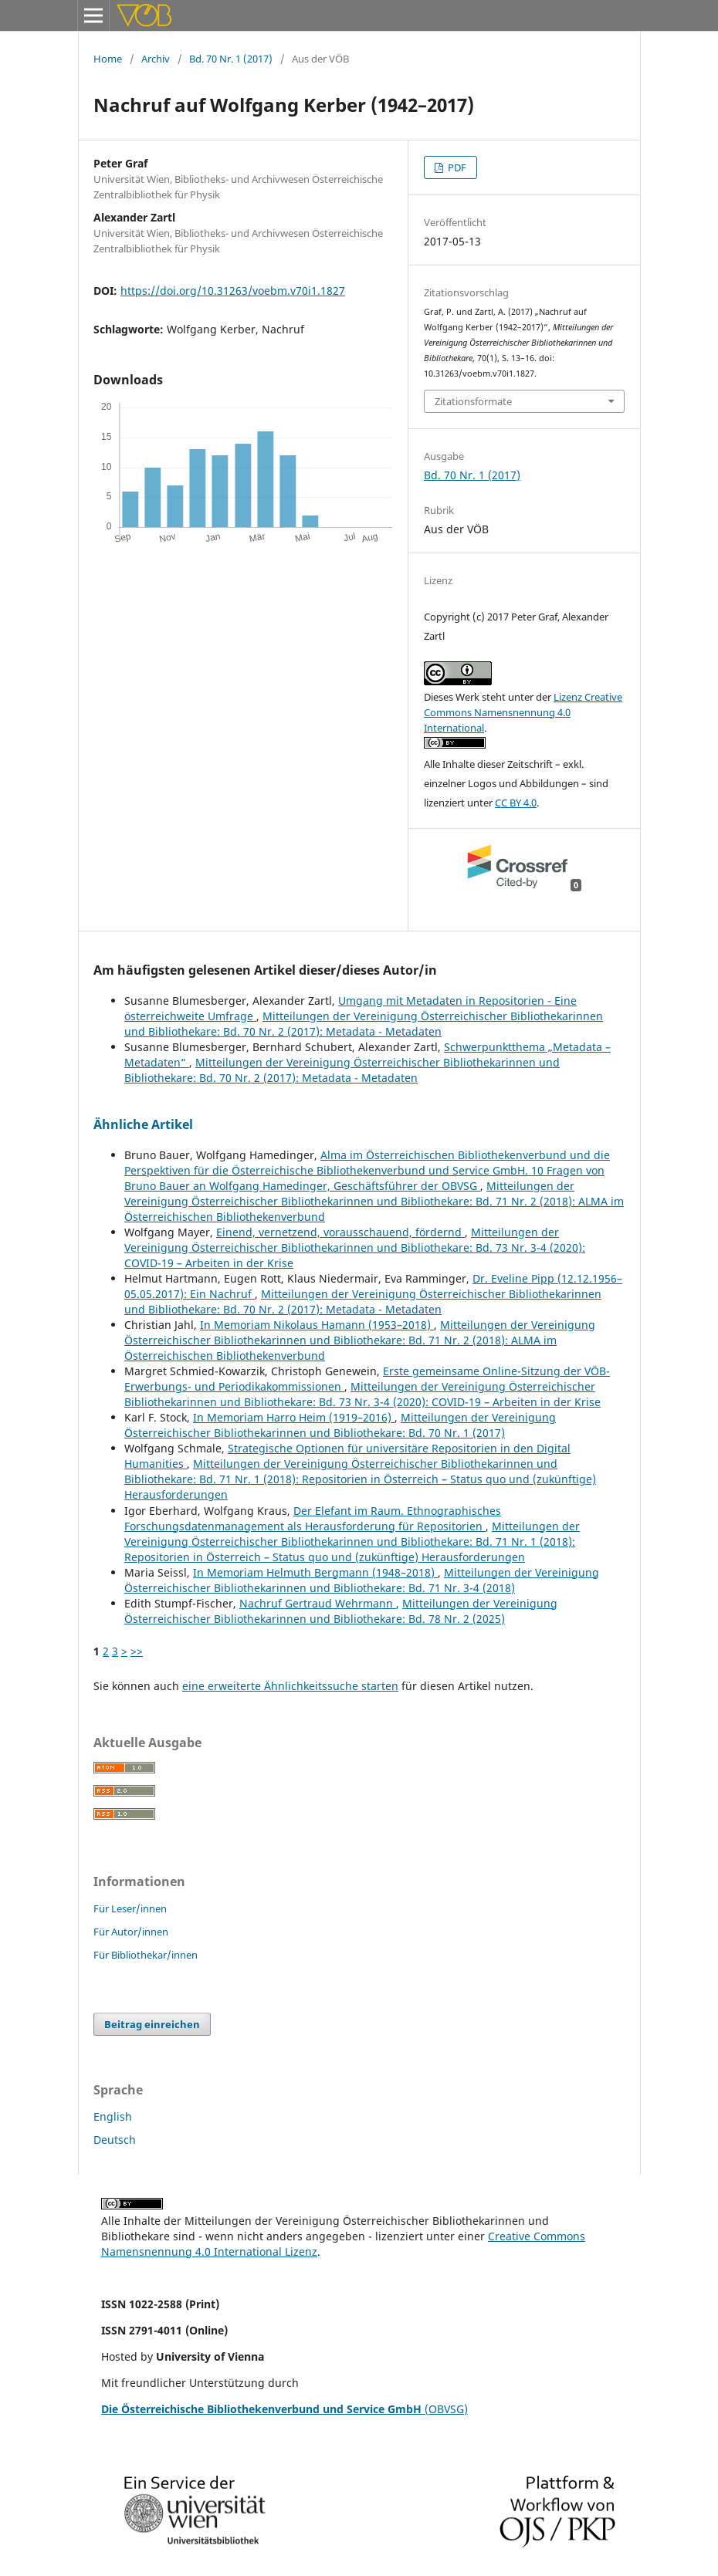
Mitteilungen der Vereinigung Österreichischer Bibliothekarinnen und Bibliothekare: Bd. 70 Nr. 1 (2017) (340, 1425)
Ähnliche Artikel (143, 1124)
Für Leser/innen (130, 1908)
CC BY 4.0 (516, 803)
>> (136, 1651)
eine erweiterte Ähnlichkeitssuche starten (290, 1685)
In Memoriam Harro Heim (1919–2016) (294, 1417)
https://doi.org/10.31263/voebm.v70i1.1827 (232, 290)
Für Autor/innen (130, 1932)
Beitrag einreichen (152, 2024)
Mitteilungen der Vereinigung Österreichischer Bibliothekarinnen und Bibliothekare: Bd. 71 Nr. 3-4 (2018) (361, 1580)
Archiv (155, 59)
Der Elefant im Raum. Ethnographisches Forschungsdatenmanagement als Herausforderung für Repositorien (312, 1518)
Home (107, 59)
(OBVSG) (284, 2409)
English (112, 2116)
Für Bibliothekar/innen (145, 1955)
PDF (455, 167)
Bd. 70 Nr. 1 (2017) (231, 59)
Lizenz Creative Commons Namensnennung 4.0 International (523, 712)
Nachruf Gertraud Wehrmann (317, 1603)
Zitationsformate (473, 401)
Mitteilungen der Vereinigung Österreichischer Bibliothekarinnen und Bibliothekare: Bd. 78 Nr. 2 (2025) (340, 1611)
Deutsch (114, 2139)
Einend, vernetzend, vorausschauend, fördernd (340, 1232)
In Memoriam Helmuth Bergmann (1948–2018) (315, 1572)
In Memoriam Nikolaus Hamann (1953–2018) (317, 1324)
